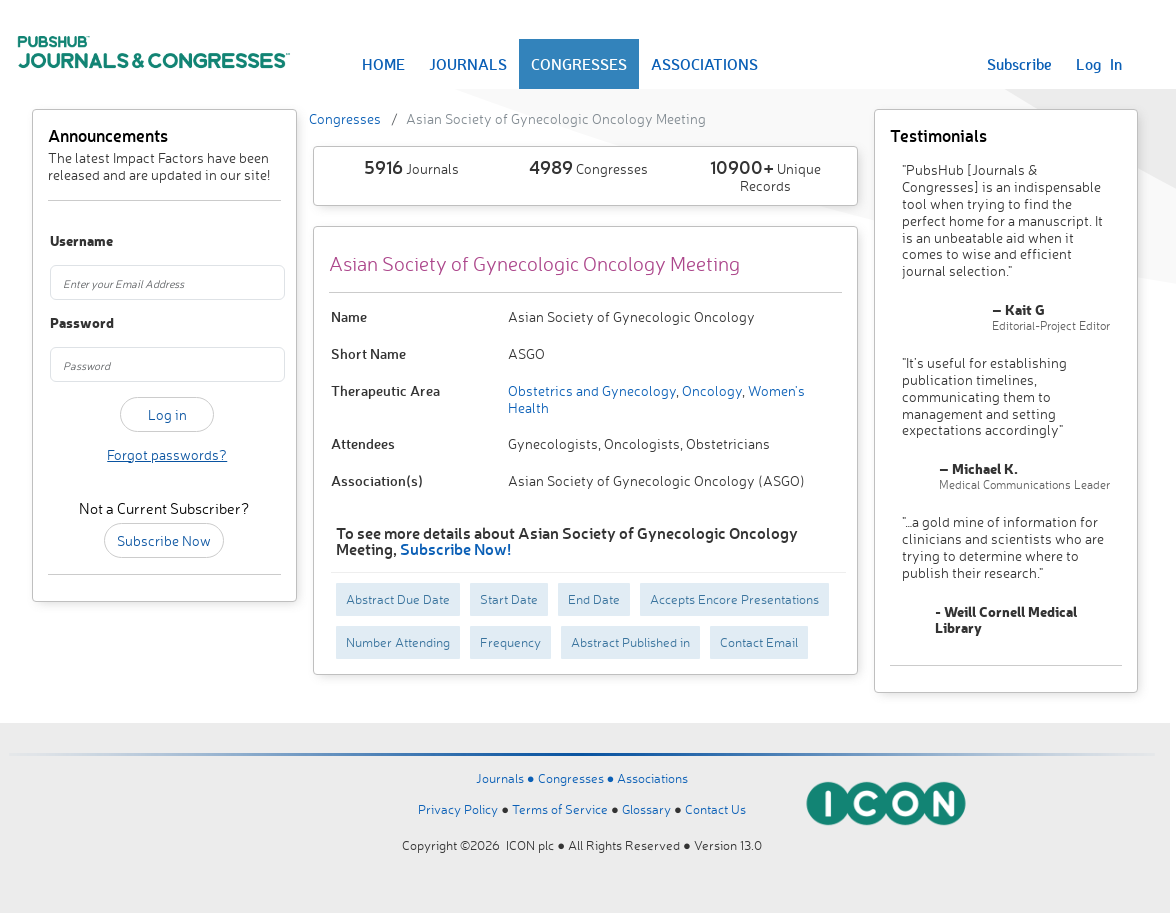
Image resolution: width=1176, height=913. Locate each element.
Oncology (710, 390)
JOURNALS (468, 64)
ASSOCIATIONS (704, 64)
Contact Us (715, 809)
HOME (383, 64)
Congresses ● (578, 778)
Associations (652, 778)
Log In (1099, 64)
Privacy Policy (458, 809)
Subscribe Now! (455, 548)
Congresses (345, 118)
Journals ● (507, 778)
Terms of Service (560, 809)
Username (67, 241)
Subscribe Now (164, 540)
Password (67, 323)
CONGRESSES (579, 64)
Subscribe (1019, 64)
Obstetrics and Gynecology (592, 390)
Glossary (646, 809)
